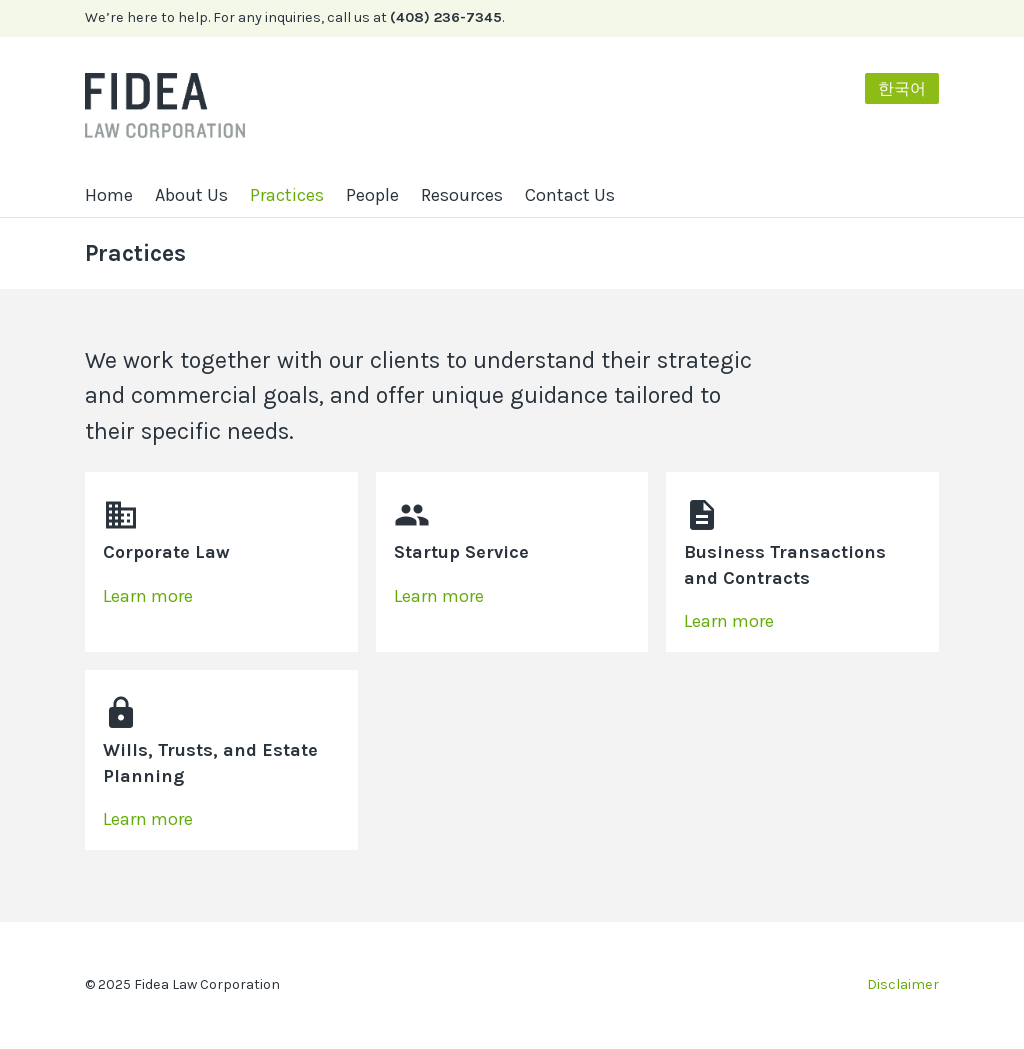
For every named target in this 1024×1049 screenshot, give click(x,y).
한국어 (902, 88)
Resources (462, 195)
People (372, 195)
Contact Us (570, 195)
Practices (287, 195)
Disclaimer (903, 984)
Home (109, 195)
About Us (191, 195)
